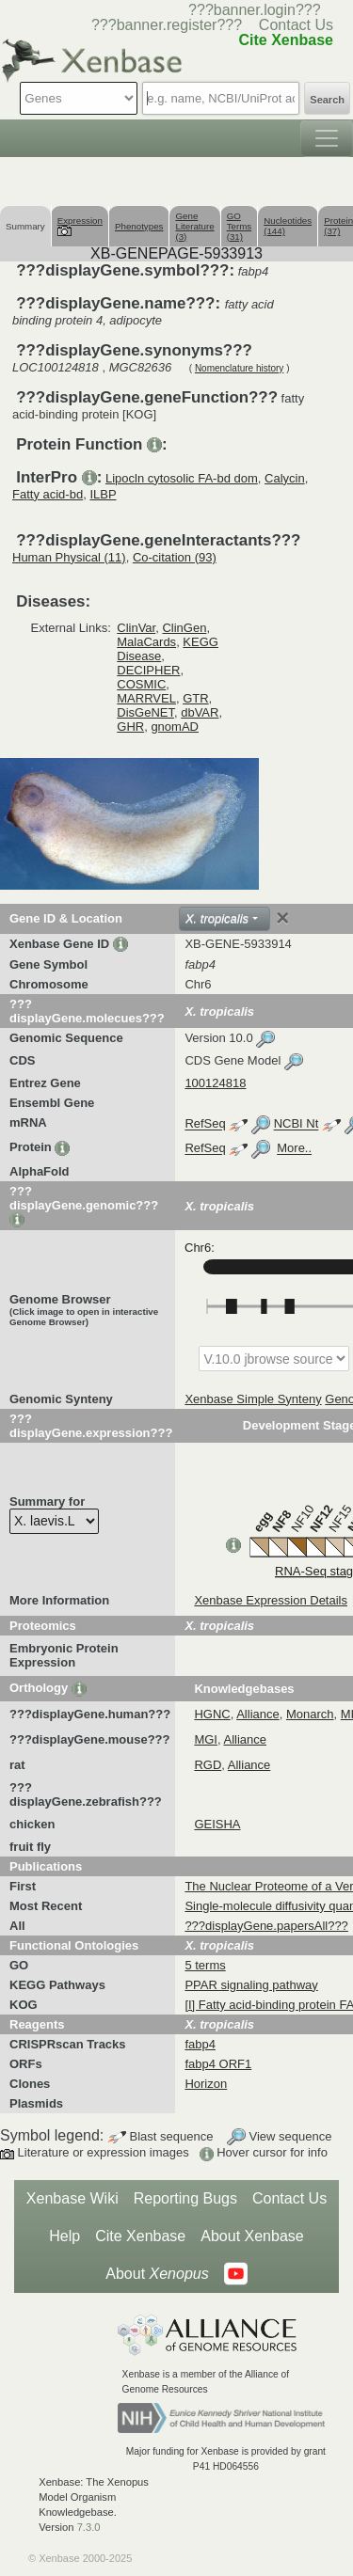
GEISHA (217, 1824)
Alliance (258, 1714)
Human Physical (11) (69, 557)
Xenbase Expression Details (270, 1600)
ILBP (102, 494)
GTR (195, 698)
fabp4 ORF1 (218, 2064)
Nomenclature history (239, 368)
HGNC (212, 1714)
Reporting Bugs (185, 2198)
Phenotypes (139, 226)
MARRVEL (146, 698)
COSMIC (141, 684)
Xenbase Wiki (72, 2198)
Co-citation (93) (175, 557)
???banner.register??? (166, 25)
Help (64, 2236)
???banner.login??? (254, 10)
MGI (205, 1739)
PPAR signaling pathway (251, 1985)
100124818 (215, 1083)
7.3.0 (89, 2527)
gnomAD (175, 726)
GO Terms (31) (239, 226)
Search (327, 99)
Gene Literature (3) (194, 226)
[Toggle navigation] (326, 138)
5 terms (205, 1965)
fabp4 (200, 2044)
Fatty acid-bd (47, 494)
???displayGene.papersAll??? (266, 1926)
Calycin (285, 478)
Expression (80, 225)
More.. (294, 1149)
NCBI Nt (296, 1124)
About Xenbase (252, 2236)
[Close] (282, 918)
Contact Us (296, 25)
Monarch (310, 1714)
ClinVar (136, 628)
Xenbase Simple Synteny (253, 1399)
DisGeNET (145, 712)
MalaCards (146, 642)
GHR (130, 726)
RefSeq (205, 1124)
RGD (207, 1765)
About (156, 2274)
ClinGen (184, 628)
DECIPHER (148, 670)
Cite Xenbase (140, 2236)
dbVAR (199, 712)
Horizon (206, 2084)
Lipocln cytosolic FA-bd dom (181, 478)
